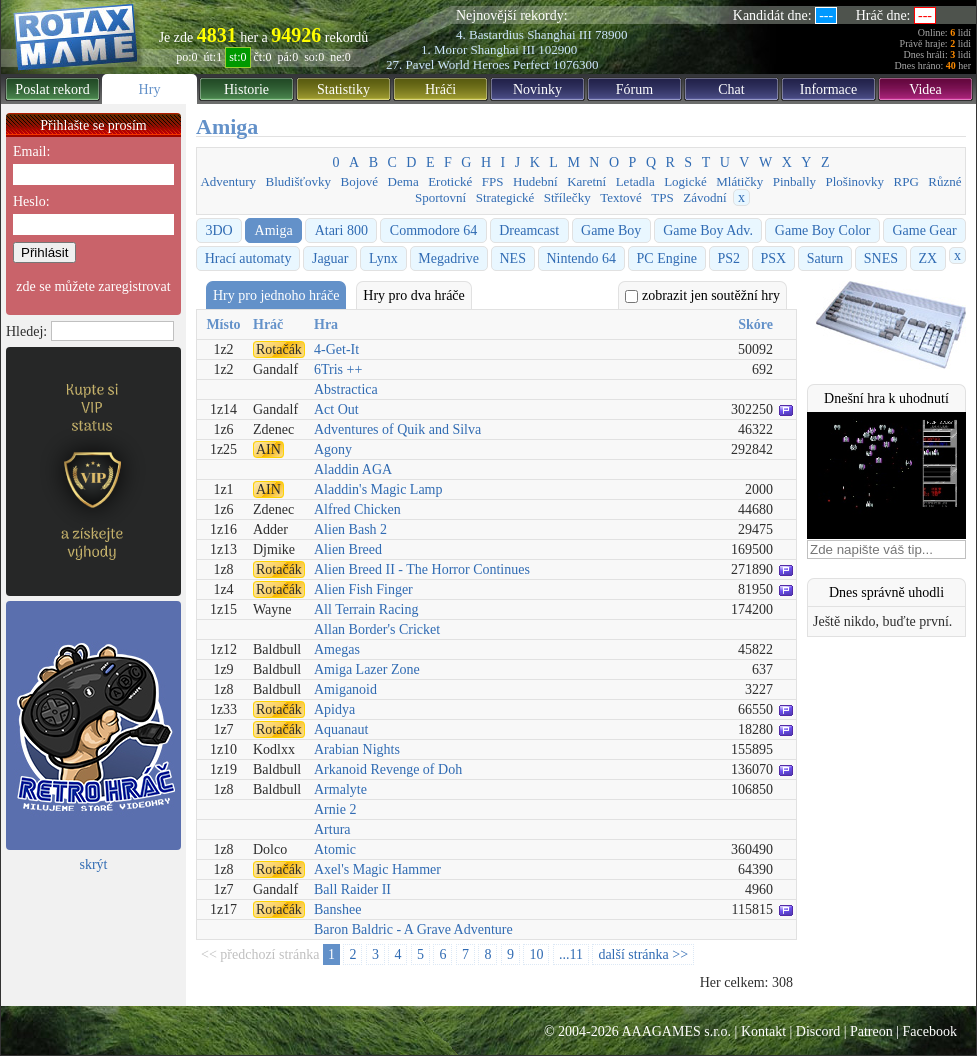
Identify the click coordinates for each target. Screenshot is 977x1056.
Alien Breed (348, 549)
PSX (773, 258)
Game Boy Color (823, 230)
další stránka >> (643, 954)
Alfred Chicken (357, 509)
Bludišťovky (299, 181)
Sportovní (440, 197)
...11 (571, 954)
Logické (685, 181)
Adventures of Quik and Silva (397, 429)
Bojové (360, 181)
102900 (557, 49)
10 (536, 954)
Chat (731, 89)
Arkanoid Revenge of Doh (388, 769)
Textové (621, 197)
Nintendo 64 (581, 258)
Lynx (383, 258)
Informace (829, 89)
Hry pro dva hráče (413, 295)
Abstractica (346, 389)
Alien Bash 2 (350, 529)
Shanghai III (559, 34)
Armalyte (340, 789)
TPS (662, 197)
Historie (246, 89)
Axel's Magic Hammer (377, 869)
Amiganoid (345, 689)
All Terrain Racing (366, 609)
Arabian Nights (357, 749)
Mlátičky (739, 181)
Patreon (871, 1031)
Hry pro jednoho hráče (276, 295)
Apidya (334, 709)
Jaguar (330, 258)
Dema (403, 181)
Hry (150, 89)
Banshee (337, 909)
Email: (31, 151)
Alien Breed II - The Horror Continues (422, 569)
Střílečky (567, 197)
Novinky (537, 89)
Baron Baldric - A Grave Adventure (413, 929)
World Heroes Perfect (493, 64)
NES (512, 258)
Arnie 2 (335, 809)
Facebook (930, 1031)
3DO (218, 230)
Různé (944, 181)
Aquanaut (341, 729)
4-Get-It (336, 349)
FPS (493, 181)
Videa (925, 89)
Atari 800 (341, 230)
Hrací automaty (248, 258)
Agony (333, 449)
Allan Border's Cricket (377, 629)
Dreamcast (529, 230)
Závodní (704, 197)
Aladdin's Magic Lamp (378, 489)
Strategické (505, 197)
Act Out (336, 409)
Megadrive (448, 258)
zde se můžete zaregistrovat (93, 286)
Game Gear (924, 230)
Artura (332, 829)
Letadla (635, 181)
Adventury (228, 181)
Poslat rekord (52, 89)
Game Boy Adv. (708, 230)
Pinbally (794, 181)
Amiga (274, 230)
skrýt (94, 864)
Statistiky (343, 89)
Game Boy (611, 230)
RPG (906, 181)
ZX (928, 258)
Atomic (335, 849)
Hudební (535, 181)
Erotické (450, 181)
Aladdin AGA (353, 469)
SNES (881, 258)
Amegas (337, 649)
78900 (611, 34)
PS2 (728, 258)
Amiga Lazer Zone (367, 669)
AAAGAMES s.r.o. (676, 1031)
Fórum (634, 89)
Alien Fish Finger (363, 589)
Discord (818, 1031)
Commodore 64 (434, 230)
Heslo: (31, 201)
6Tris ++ (338, 369)
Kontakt (763, 1031)
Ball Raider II (352, 889)
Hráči (440, 89)
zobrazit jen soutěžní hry (702, 295)
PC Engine (667, 258)
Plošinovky (855, 181)
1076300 (576, 64)
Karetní (586, 181)
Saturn (825, 258)
